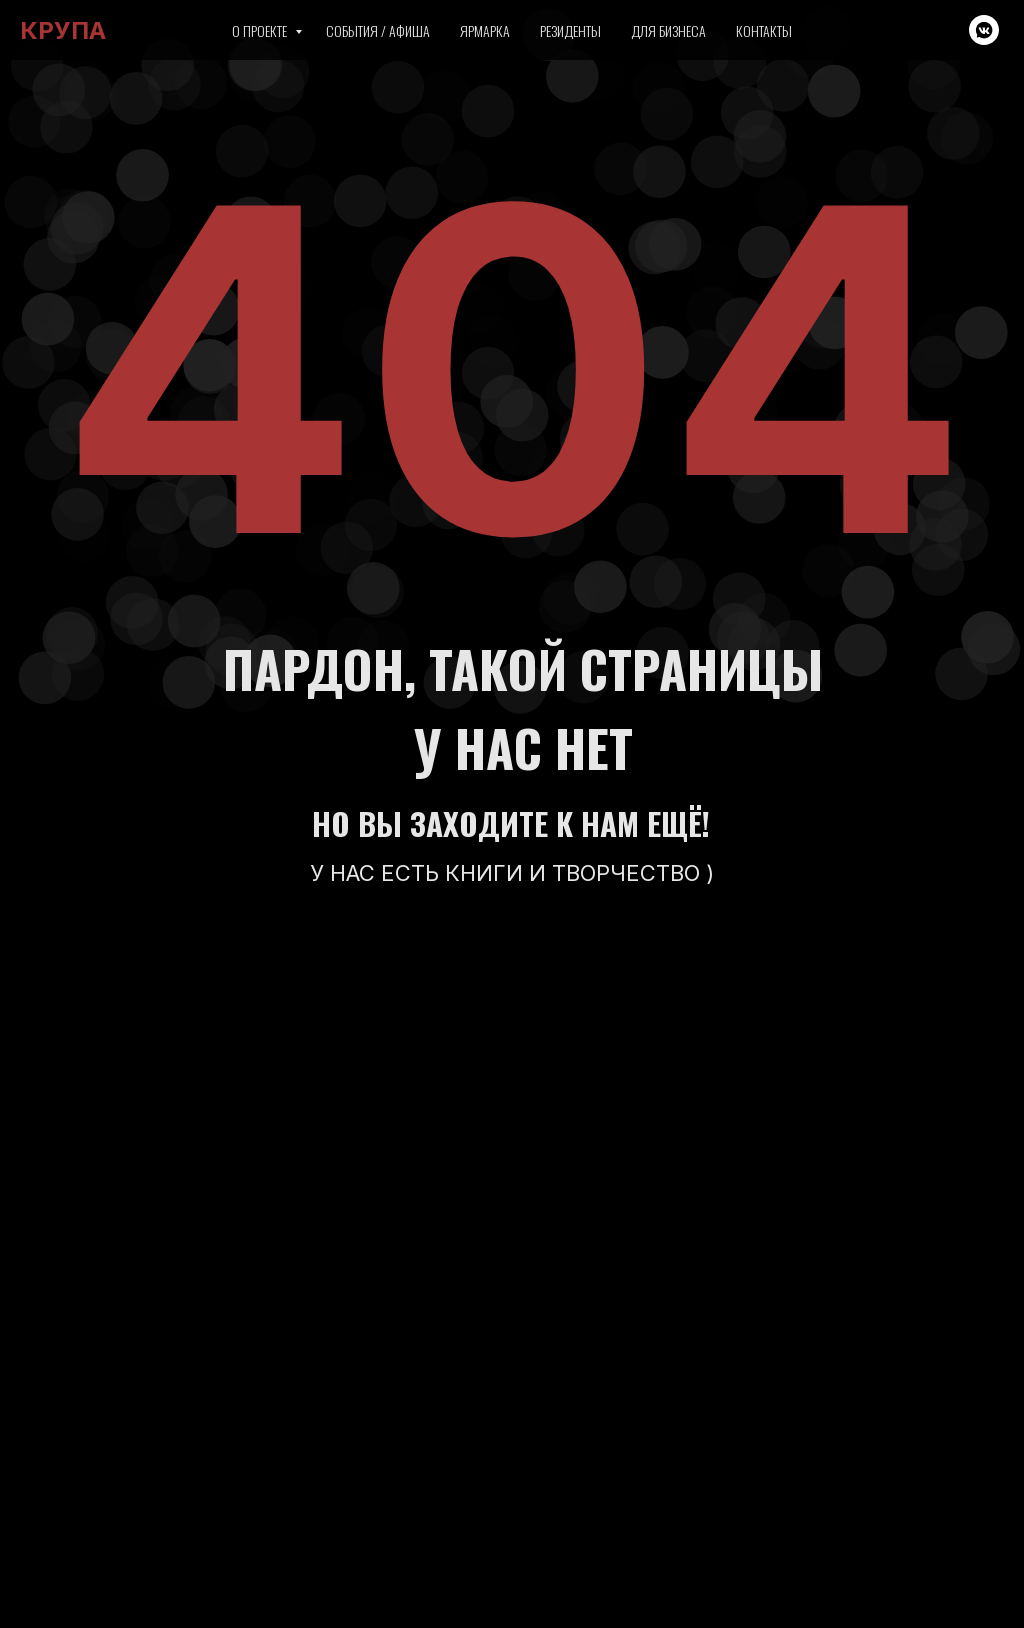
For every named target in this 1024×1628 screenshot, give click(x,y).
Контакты (764, 30)
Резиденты (570, 30)
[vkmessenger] (984, 30)
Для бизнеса (668, 30)
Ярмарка (485, 30)
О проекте (261, 30)
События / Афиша (378, 30)
